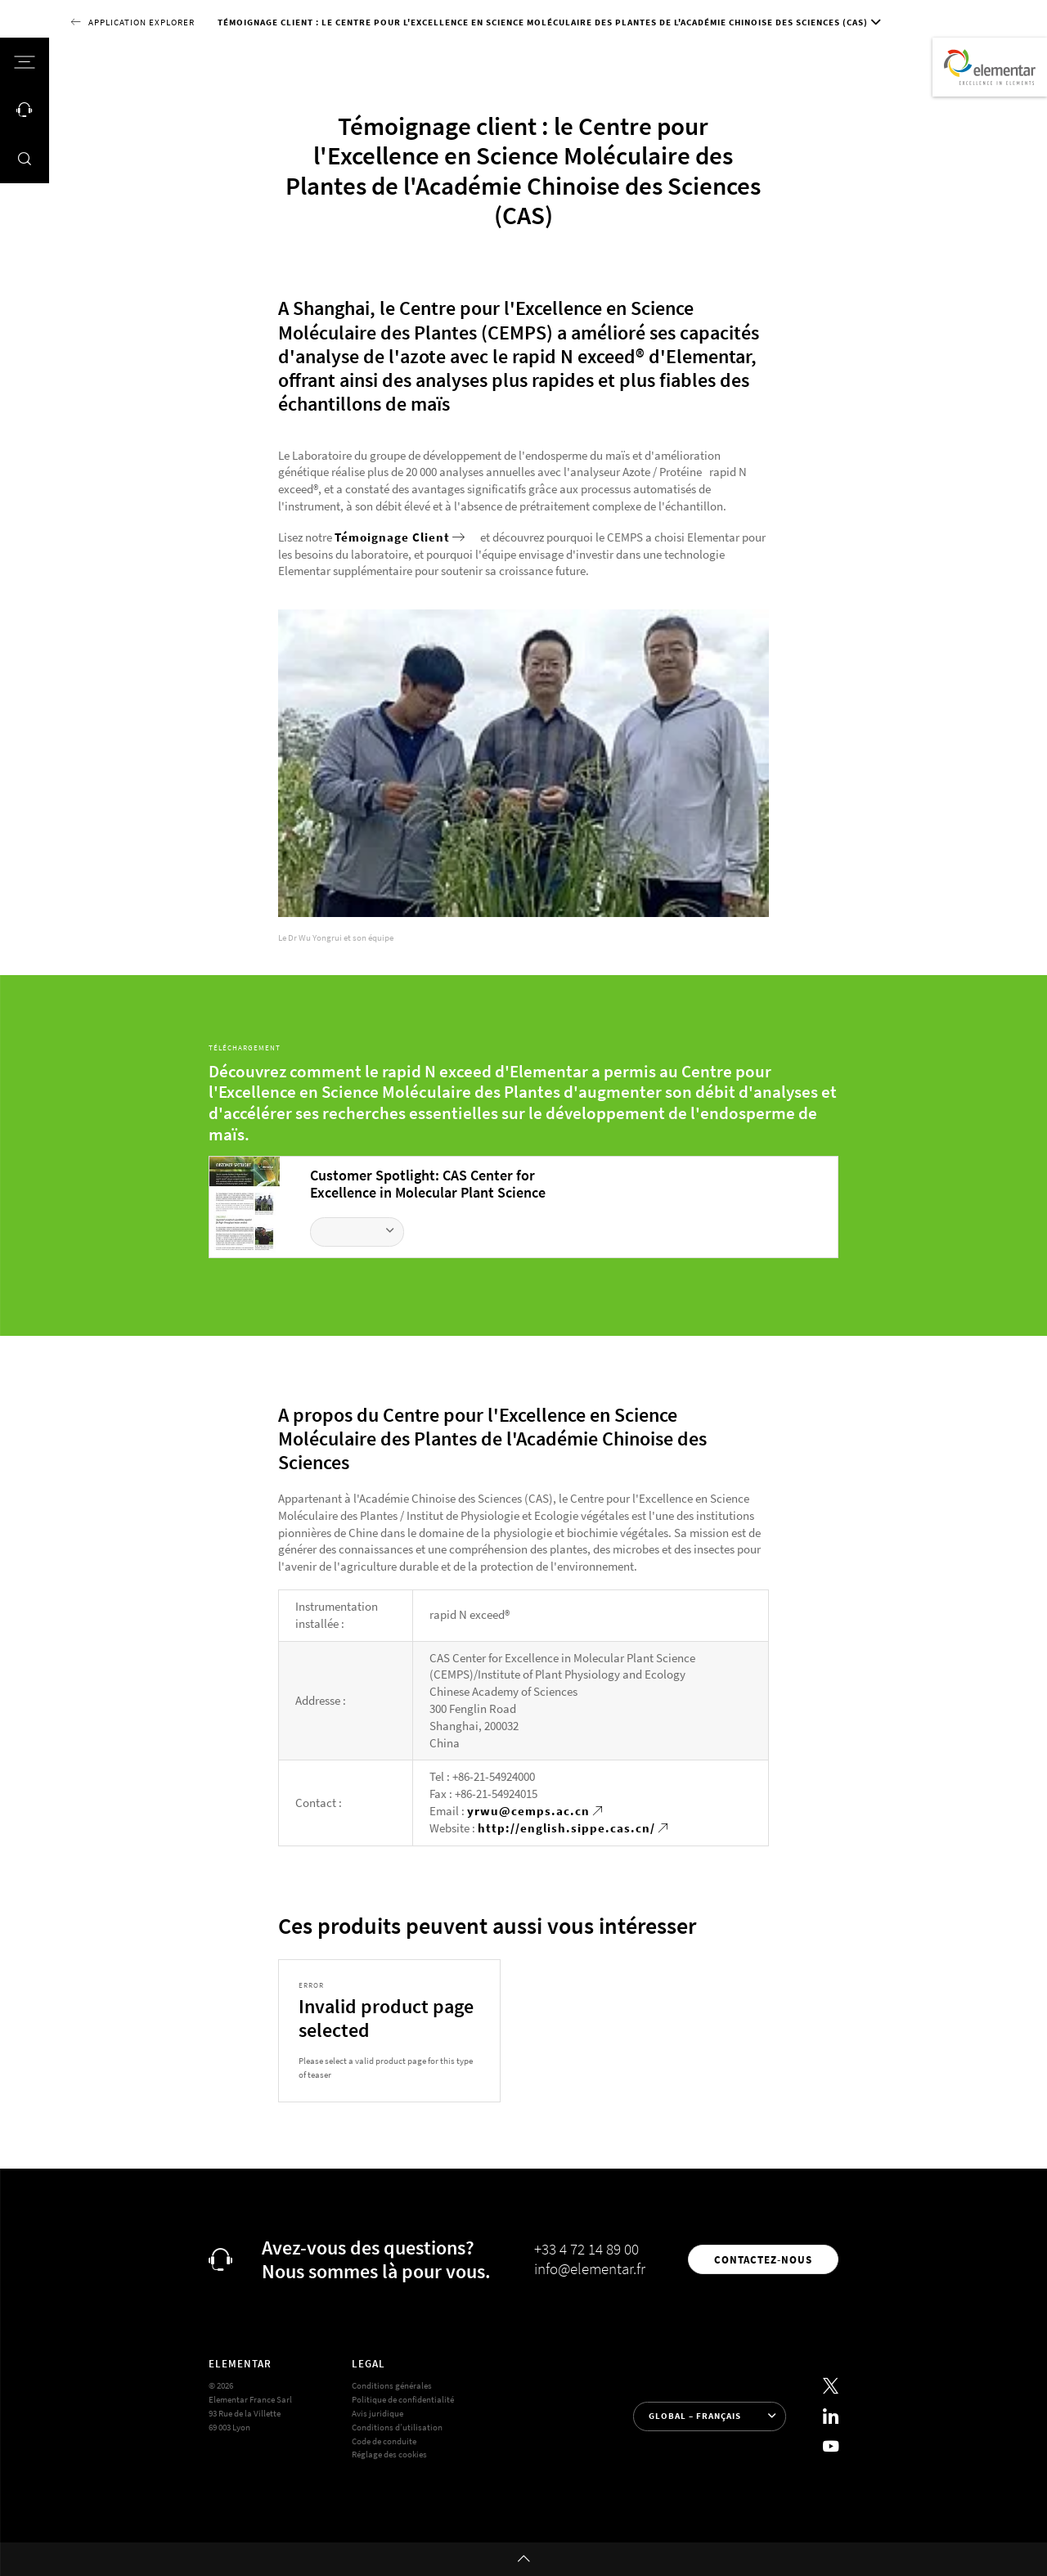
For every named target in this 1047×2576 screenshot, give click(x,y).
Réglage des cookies (389, 2454)
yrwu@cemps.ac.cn (528, 1810)
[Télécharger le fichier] (357, 1232)
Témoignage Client (392, 537)
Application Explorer (141, 22)
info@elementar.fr (589, 2268)
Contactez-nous (763, 2259)
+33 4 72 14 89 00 (586, 2249)
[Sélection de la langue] (709, 2416)
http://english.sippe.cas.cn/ (566, 1828)
